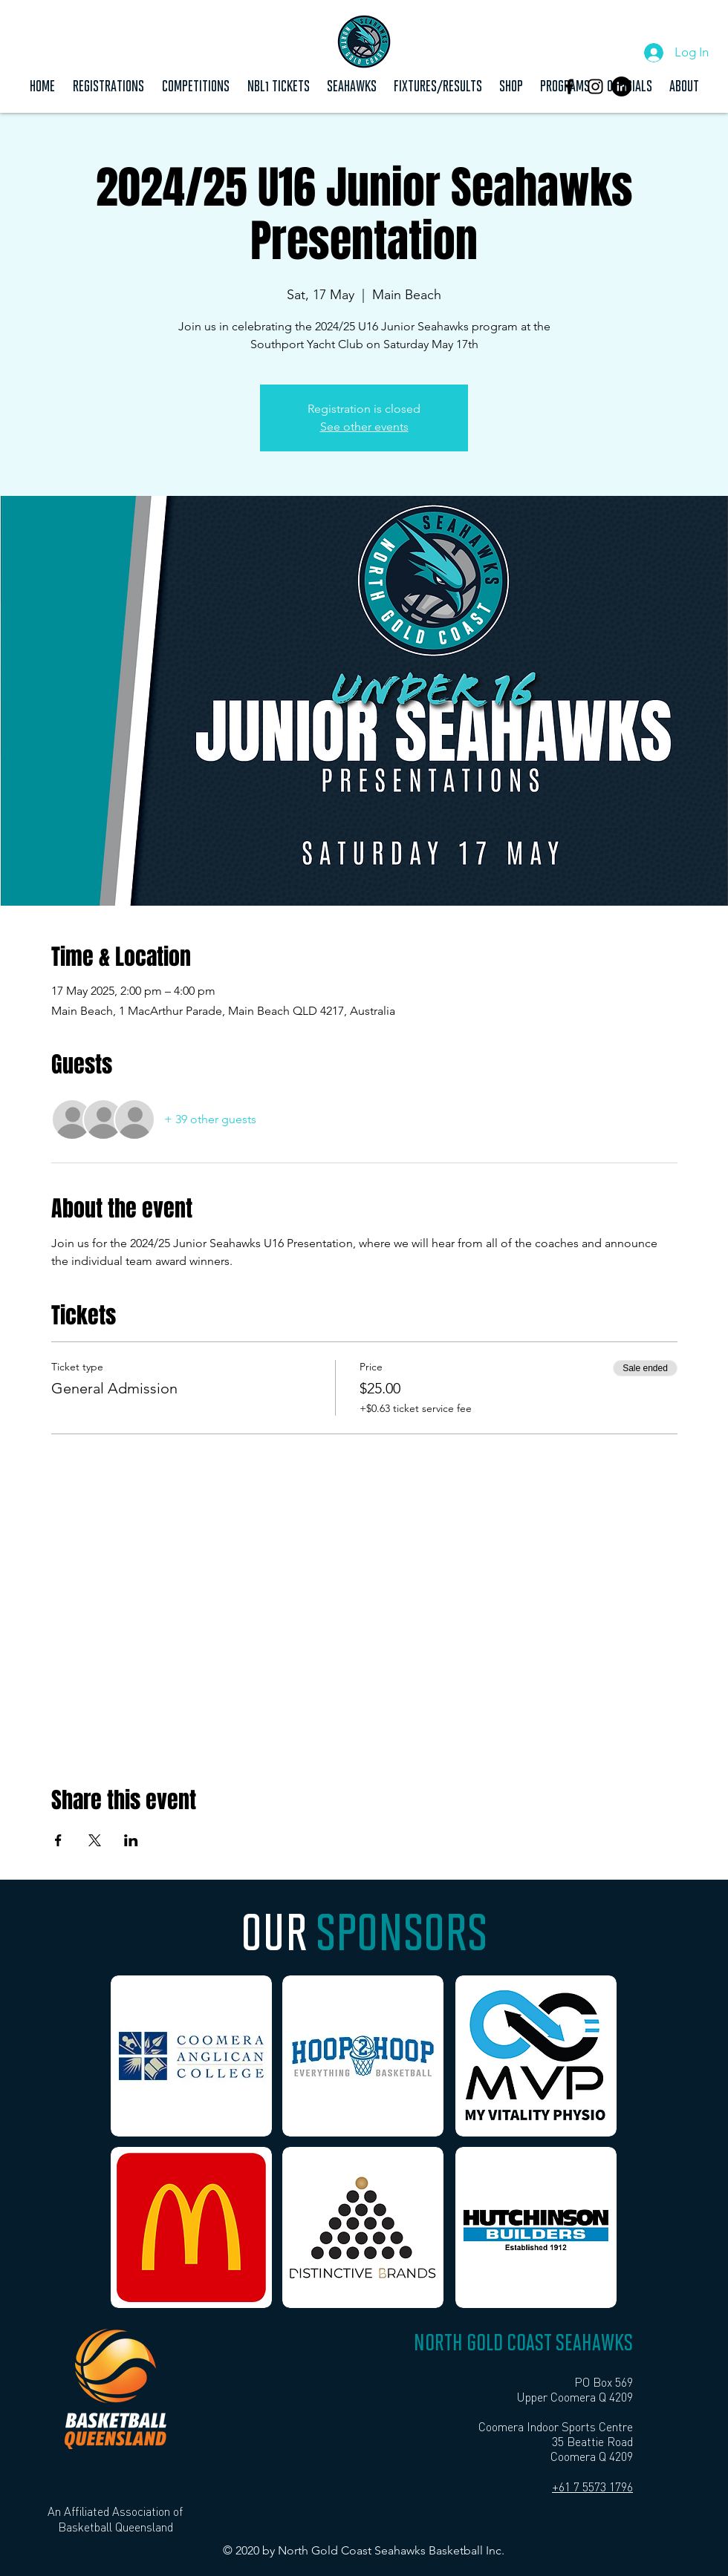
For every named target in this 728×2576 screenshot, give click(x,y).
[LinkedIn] (621, 86)
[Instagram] (595, 86)
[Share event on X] (95, 1840)
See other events (364, 426)
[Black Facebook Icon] (569, 86)
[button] (195, 85)
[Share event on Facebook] (58, 1840)
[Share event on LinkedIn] (131, 1840)
